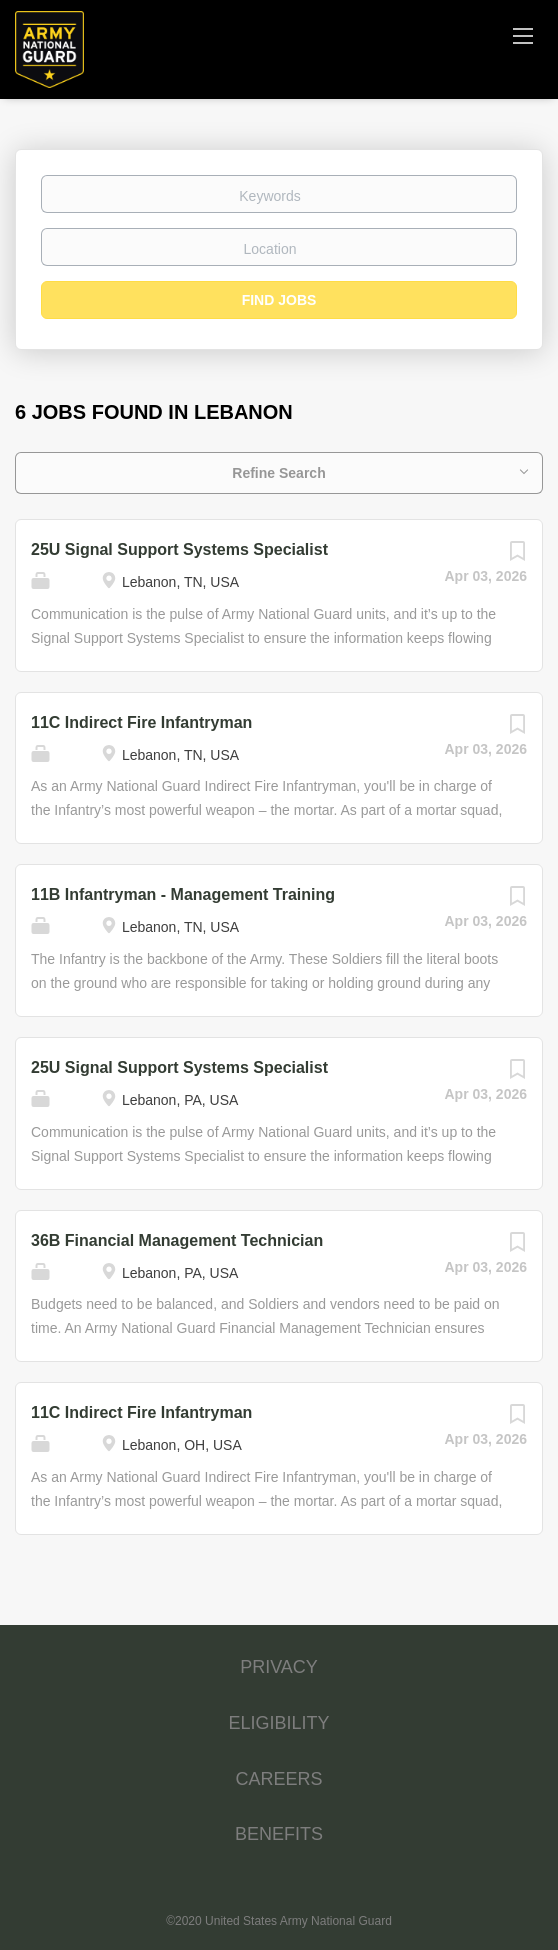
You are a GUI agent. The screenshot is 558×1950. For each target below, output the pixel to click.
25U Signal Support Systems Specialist (179, 549)
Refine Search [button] (278, 473)
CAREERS (278, 1779)
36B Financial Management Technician (177, 1240)
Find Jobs (279, 300)
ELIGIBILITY (278, 1723)
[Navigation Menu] (523, 35)
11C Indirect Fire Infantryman (141, 722)
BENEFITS (279, 1834)
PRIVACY (279, 1667)
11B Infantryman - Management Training (183, 894)
